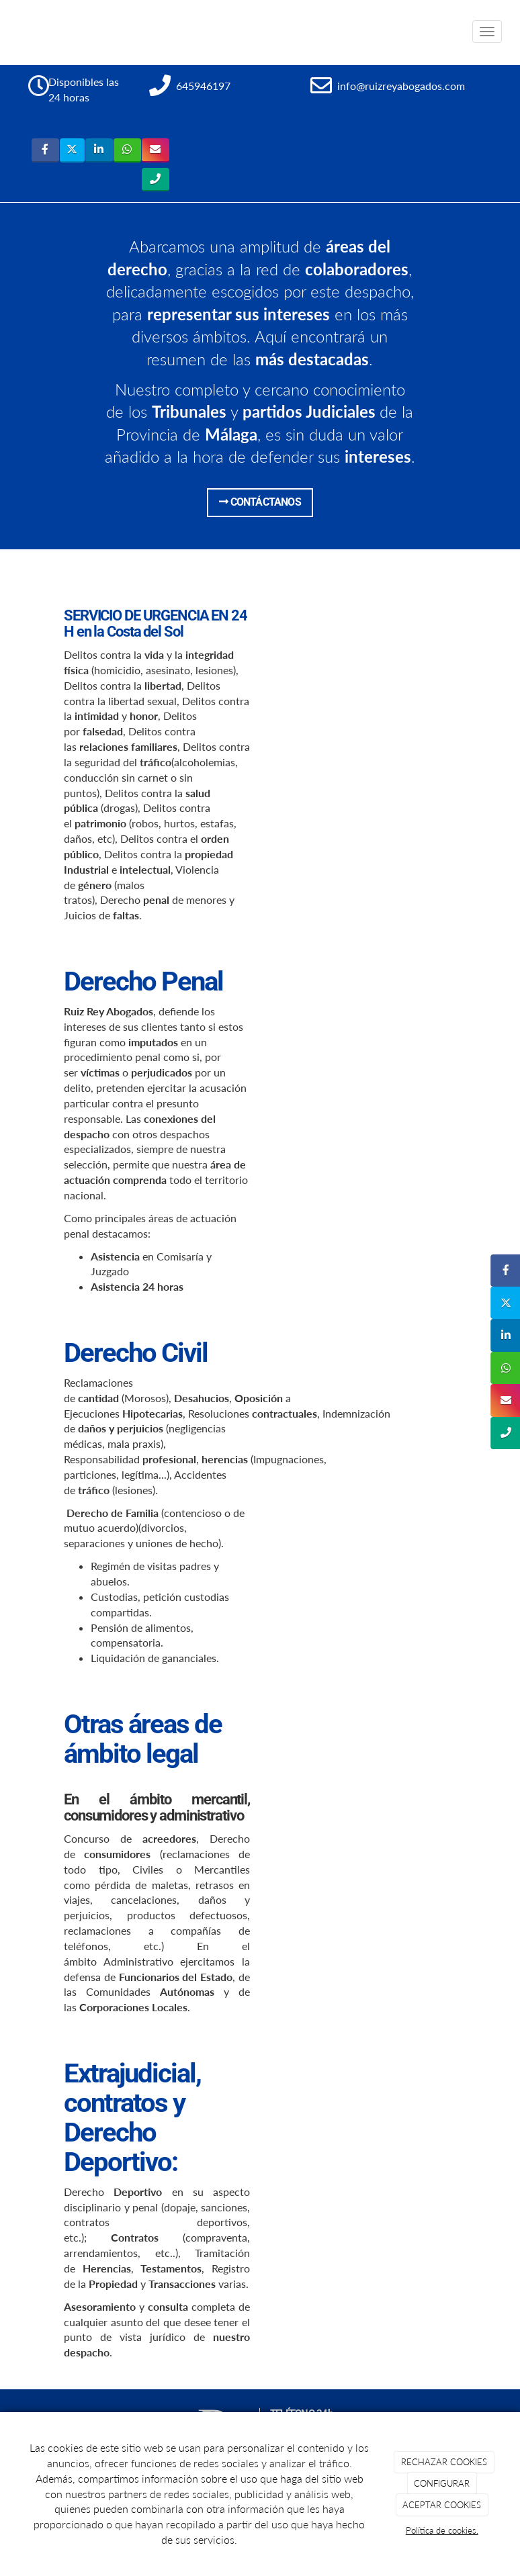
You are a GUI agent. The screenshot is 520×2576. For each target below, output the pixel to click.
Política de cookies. (442, 2530)
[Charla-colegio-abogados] (363, 1765)
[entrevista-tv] (363, 1022)
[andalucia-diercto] (363, 1393)
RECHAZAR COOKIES (444, 2461)
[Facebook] (45, 150)
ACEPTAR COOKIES (441, 2504)
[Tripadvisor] (155, 179)
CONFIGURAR (442, 2483)
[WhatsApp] (127, 150)
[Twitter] (72, 150)
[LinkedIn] (99, 150)
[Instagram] (155, 150)
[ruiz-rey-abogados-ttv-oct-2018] (363, 2114)
